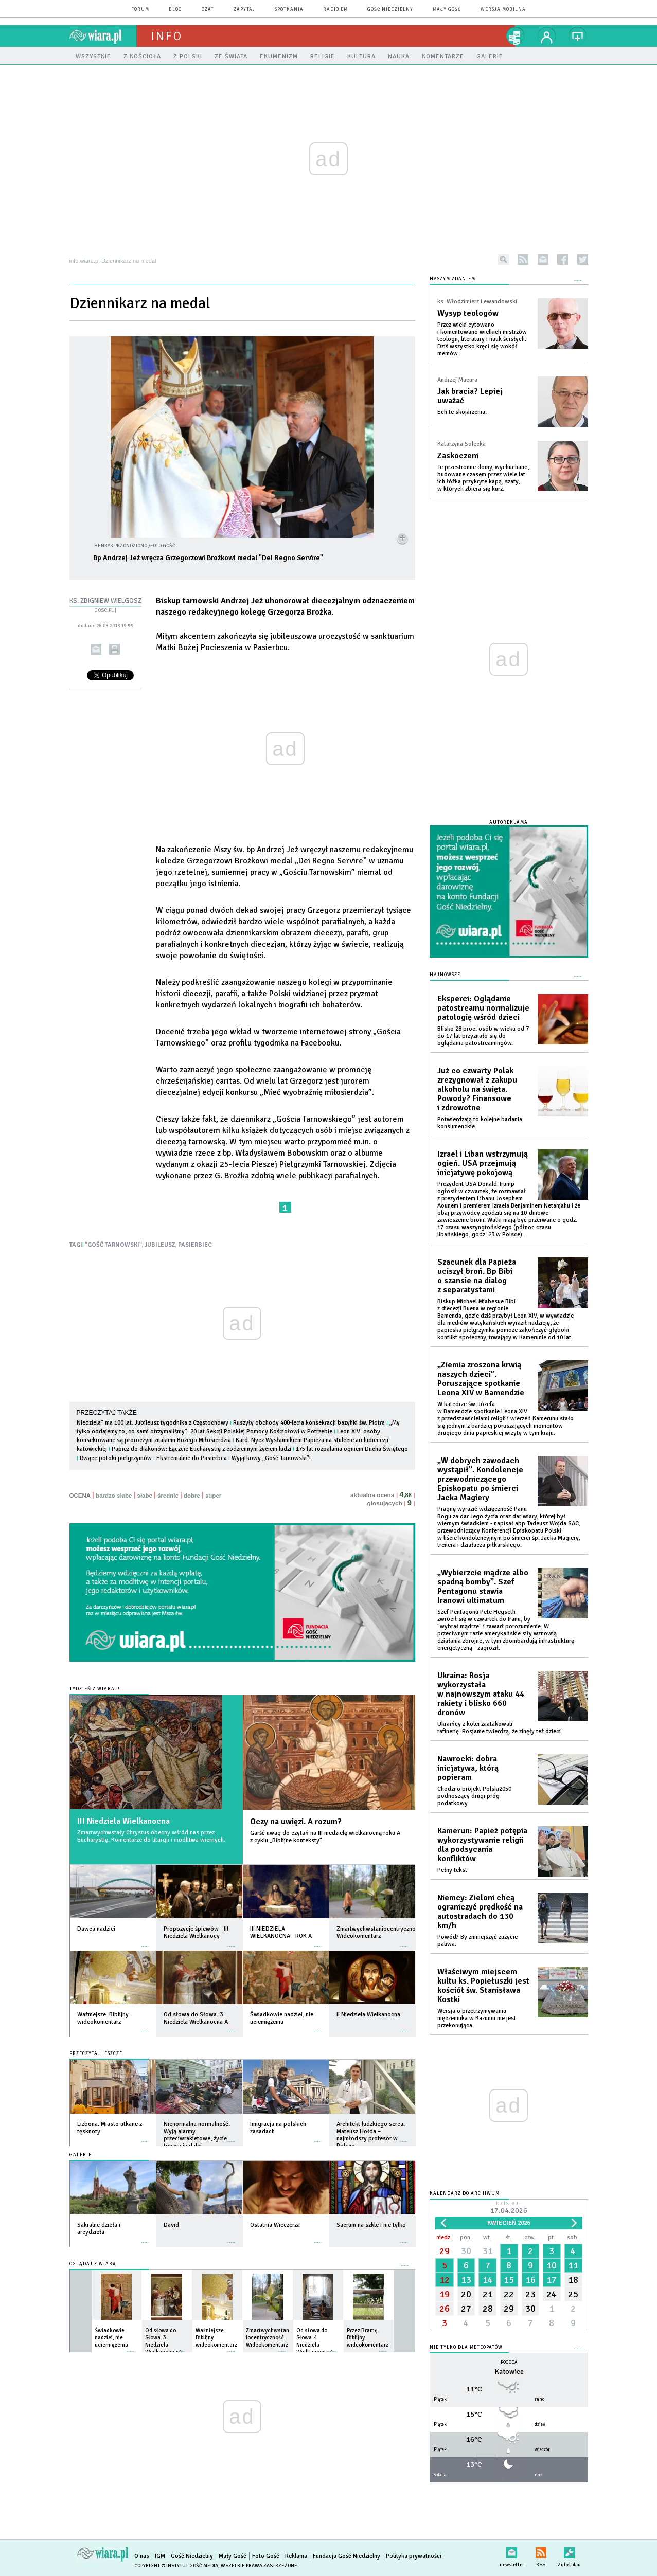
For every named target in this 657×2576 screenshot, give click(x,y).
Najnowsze (445, 975)
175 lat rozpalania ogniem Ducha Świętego (352, 1449)
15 (509, 2279)
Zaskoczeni (457, 455)
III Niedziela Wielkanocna (123, 1821)
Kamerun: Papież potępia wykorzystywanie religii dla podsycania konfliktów (482, 1844)
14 (488, 2279)
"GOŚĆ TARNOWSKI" (113, 1245)
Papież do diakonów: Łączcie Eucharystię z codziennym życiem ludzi (201, 1449)
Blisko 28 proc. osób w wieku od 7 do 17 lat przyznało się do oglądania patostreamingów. (483, 1036)
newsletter (543, 259)
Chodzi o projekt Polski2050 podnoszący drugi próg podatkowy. (474, 1796)
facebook (562, 259)
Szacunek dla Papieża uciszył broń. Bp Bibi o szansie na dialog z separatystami (476, 1275)
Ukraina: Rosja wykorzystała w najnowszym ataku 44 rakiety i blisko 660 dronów (480, 1694)
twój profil (547, 36)
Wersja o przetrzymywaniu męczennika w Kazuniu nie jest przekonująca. (476, 2018)
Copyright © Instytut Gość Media (176, 2566)
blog (175, 9)
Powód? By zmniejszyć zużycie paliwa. (477, 1940)
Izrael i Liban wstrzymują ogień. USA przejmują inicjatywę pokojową (482, 1163)
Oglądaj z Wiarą (92, 2264)
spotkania (289, 9)
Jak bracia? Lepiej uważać (470, 396)
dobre (192, 1495)
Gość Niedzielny (390, 9)
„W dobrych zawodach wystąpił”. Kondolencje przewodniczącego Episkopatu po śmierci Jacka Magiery (480, 1479)
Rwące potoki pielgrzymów (116, 1458)
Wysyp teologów (468, 313)
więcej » (145, 1941)
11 (573, 2265)
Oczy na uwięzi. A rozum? (296, 1821)
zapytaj (244, 9)
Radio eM (335, 9)
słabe (144, 1495)
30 (466, 2251)
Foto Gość (265, 2556)
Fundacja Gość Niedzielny (346, 2556)
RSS (541, 2550)
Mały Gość (447, 9)
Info (167, 36)
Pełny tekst (452, 1870)
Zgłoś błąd (569, 2550)
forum (140, 9)
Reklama (296, 2556)
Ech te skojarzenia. (462, 412)
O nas (141, 2556)
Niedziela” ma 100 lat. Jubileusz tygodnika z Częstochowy (152, 1423)
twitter (582, 259)
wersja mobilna (503, 9)
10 (551, 2265)
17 (551, 2279)
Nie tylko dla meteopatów (466, 2347)
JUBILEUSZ (160, 1245)
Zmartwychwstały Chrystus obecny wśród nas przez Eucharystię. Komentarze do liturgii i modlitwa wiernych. (151, 1836)
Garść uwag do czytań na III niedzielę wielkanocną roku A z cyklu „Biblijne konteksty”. (325, 1836)
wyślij (96, 649)
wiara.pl (102, 36)
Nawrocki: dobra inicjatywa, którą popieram (468, 1768)
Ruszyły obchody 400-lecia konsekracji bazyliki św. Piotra (309, 1423)
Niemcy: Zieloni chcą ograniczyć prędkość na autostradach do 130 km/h (480, 1911)
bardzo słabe (114, 1495)
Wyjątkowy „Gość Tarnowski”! (271, 1458)
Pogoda (509, 2362)
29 (444, 2251)
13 (466, 2279)
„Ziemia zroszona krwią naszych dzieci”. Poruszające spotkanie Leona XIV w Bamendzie (480, 1378)
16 (530, 2279)
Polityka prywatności (413, 2556)
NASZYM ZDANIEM (452, 279)
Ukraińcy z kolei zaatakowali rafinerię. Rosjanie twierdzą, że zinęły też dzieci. (499, 1727)
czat (208, 9)
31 (488, 2251)
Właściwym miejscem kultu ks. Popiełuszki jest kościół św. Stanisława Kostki (483, 1985)
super (213, 1495)
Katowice (509, 2371)
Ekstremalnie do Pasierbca (191, 1458)
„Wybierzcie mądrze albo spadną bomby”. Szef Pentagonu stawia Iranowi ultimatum (482, 1586)
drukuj (114, 649)
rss (523, 259)
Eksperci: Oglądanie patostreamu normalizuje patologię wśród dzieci (483, 1008)
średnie (168, 1495)
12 (444, 2279)
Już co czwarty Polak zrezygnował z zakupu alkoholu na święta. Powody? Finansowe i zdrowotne (477, 1089)
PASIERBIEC (195, 1245)
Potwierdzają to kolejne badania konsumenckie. (479, 1122)
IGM (160, 2556)
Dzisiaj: (509, 2208)
